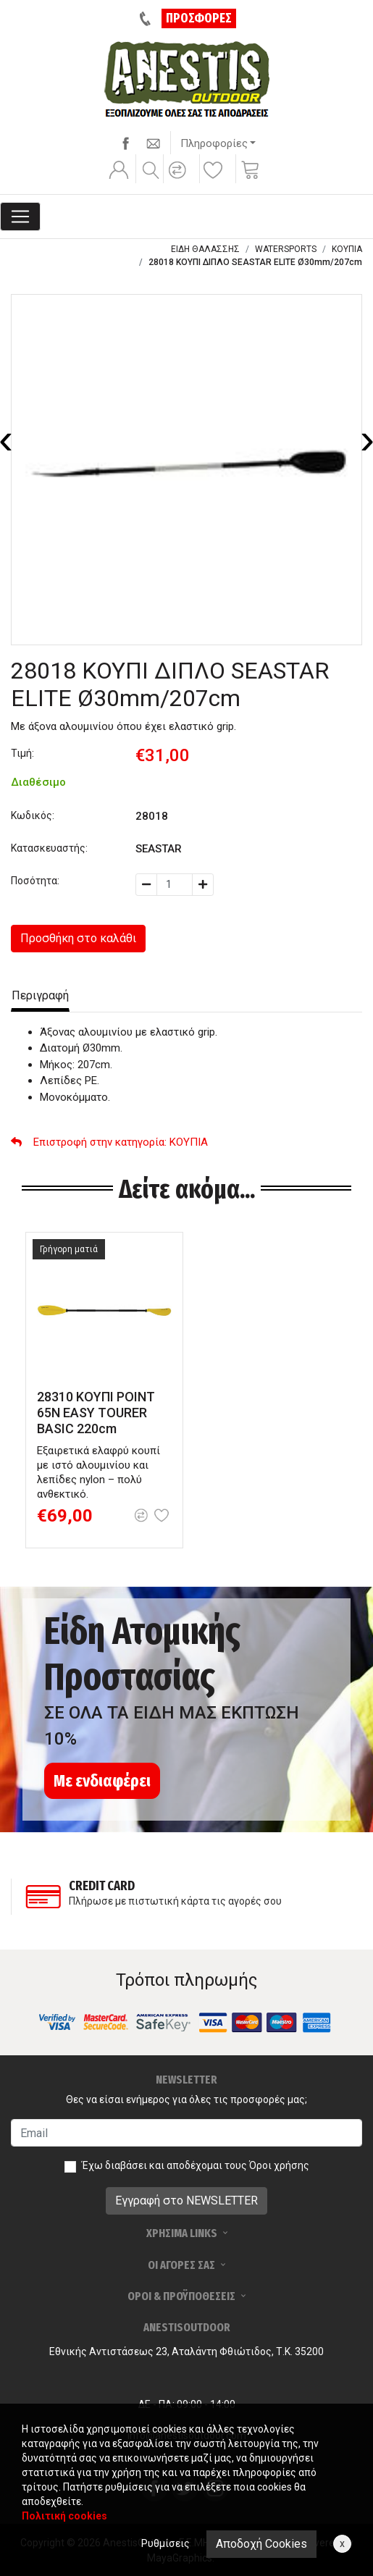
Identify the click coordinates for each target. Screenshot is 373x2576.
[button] (179, 179)
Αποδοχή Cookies (261, 2544)
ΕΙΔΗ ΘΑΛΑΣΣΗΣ (205, 249)
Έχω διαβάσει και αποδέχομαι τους (195, 2165)
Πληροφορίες (214, 143)
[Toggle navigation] (20, 216)
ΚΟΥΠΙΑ (347, 249)
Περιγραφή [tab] (40, 995)
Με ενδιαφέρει (102, 1781)
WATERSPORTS (286, 249)
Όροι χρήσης (279, 2165)
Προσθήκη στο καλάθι (78, 938)
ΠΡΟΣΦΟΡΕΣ (199, 18)
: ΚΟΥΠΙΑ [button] (109, 1142)
